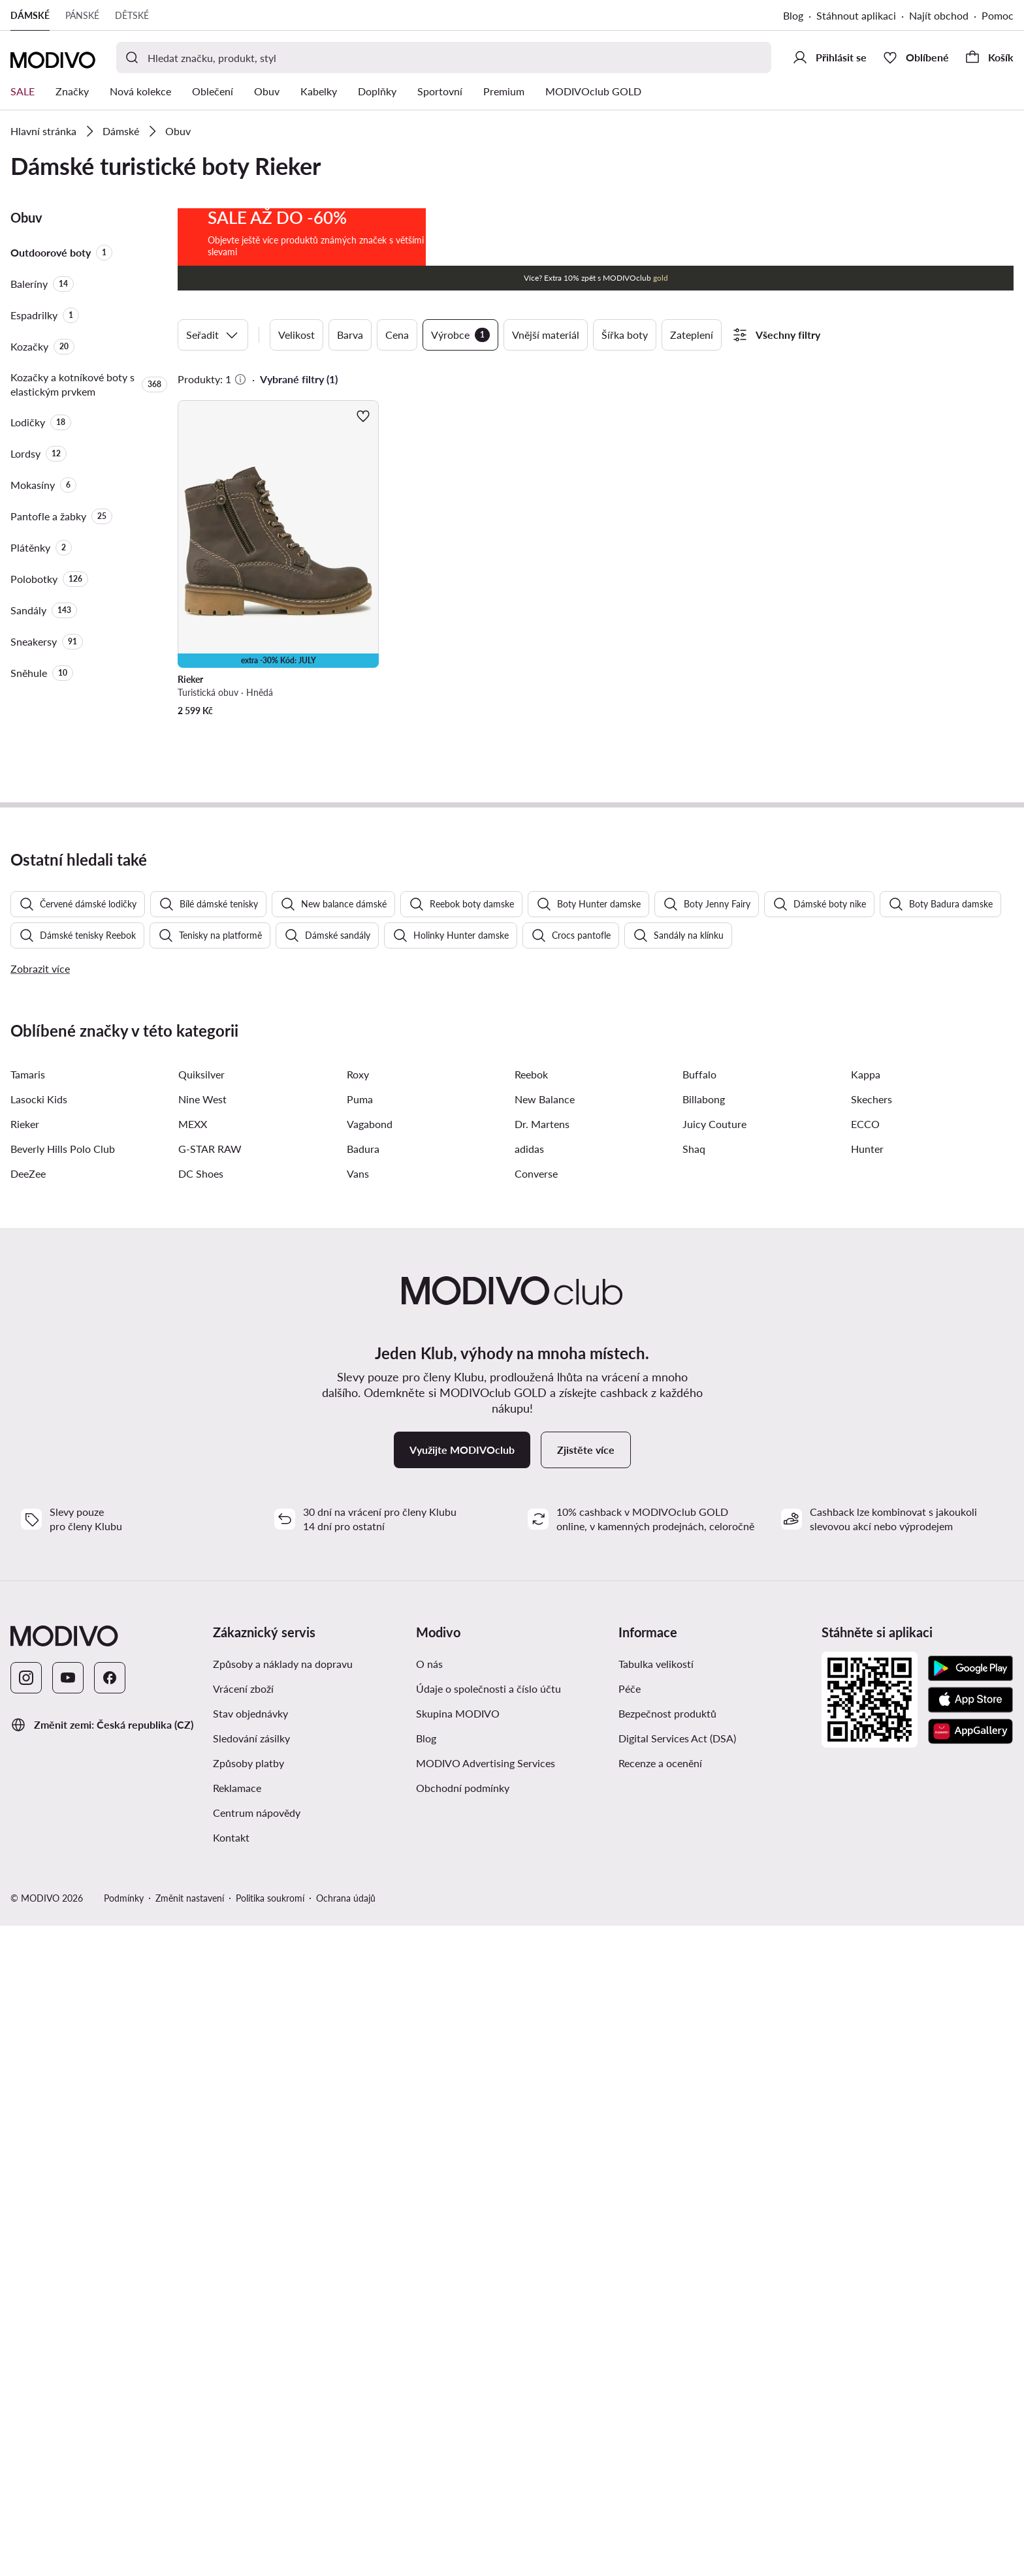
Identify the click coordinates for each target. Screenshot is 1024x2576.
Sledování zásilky (251, 2388)
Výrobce (460, 335)
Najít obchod (938, 15)
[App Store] (970, 2349)
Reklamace (237, 2438)
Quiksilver (201, 1724)
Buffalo (699, 1724)
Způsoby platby (248, 2413)
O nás (429, 2314)
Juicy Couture (714, 1774)
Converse (536, 1823)
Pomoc (998, 15)
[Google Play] (970, 2318)
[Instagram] (26, 2328)
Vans (358, 1823)
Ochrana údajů (346, 2548)
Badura (363, 1799)
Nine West (202, 1749)
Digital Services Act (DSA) (677, 2388)
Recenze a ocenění (660, 2413)
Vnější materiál (545, 334)
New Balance (545, 1749)
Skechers (871, 1749)
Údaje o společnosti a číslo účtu (488, 2339)
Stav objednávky (250, 2363)
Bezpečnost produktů (667, 2363)
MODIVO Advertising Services (485, 2413)
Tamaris (27, 1724)
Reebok (531, 1724)
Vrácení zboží (243, 2339)
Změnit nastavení (189, 2548)
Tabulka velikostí (656, 2314)
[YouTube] (68, 2328)
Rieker (24, 1774)
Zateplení (691, 334)
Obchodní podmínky (462, 2438)
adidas (529, 1799)
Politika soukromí (270, 2548)
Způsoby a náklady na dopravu (283, 2314)
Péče (629, 2339)
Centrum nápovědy (256, 2463)
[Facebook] (109, 2328)
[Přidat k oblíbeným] (363, 416)
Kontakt (231, 2487)
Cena (397, 334)
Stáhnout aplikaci (856, 15)
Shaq (693, 1799)
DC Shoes (200, 1823)
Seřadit (213, 335)
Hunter (867, 1799)
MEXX (192, 1774)
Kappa (865, 1724)
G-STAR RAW (210, 1799)
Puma (360, 1749)
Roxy (358, 1724)
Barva (350, 334)
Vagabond (369, 1774)
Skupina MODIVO (458, 2363)
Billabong (703, 1749)
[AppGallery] (970, 2381)
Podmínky (124, 2548)
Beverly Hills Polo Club (62, 1799)
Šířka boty (624, 334)
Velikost (296, 334)
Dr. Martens (542, 1774)
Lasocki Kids (38, 1749)
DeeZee (28, 1823)
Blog (793, 15)
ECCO (865, 1774)
